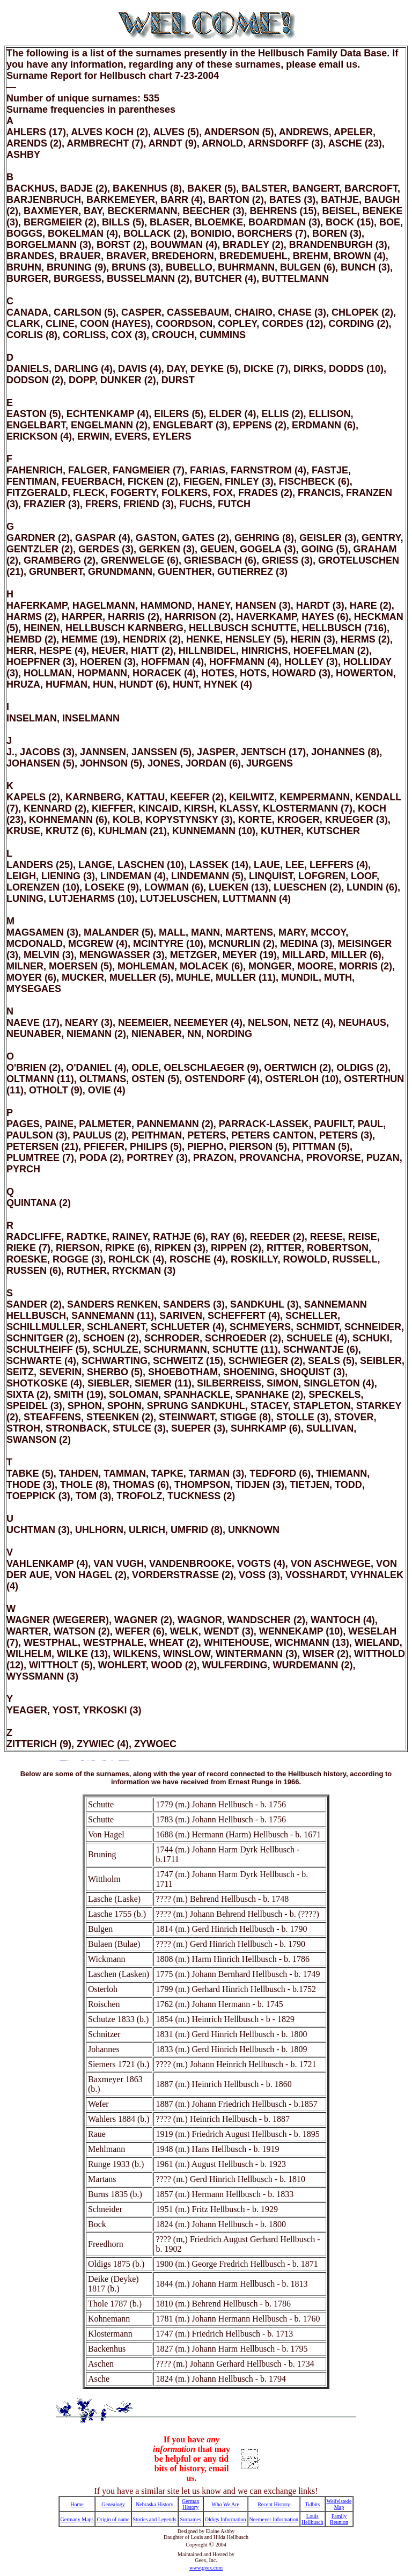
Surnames (190, 2519)
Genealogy (112, 2504)
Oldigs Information (225, 2519)
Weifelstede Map (339, 2504)
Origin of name (113, 2519)
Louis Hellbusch (312, 2519)
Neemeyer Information (273, 2519)
